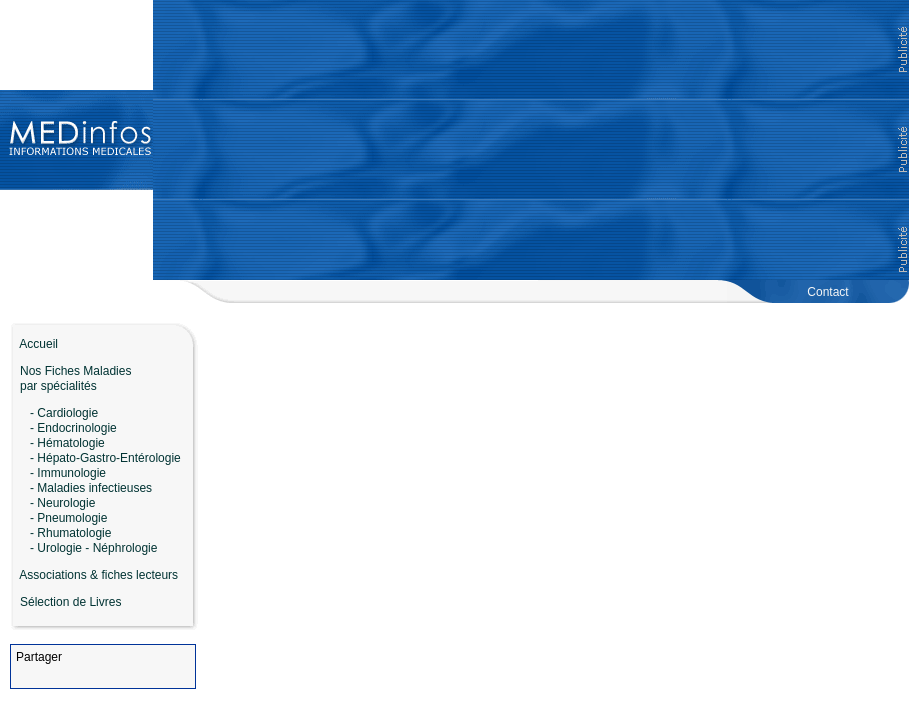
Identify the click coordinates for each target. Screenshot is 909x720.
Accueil (34, 344)
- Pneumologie (68, 518)
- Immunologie (68, 473)
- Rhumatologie (70, 533)
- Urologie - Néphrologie (93, 548)
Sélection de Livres (70, 602)
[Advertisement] (531, 140)
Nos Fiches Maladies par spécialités (70, 378)
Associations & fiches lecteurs (98, 575)
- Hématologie (67, 443)
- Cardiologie (64, 413)
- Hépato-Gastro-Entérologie (105, 458)
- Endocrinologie (73, 428)
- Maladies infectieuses (91, 488)
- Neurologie (62, 503)
